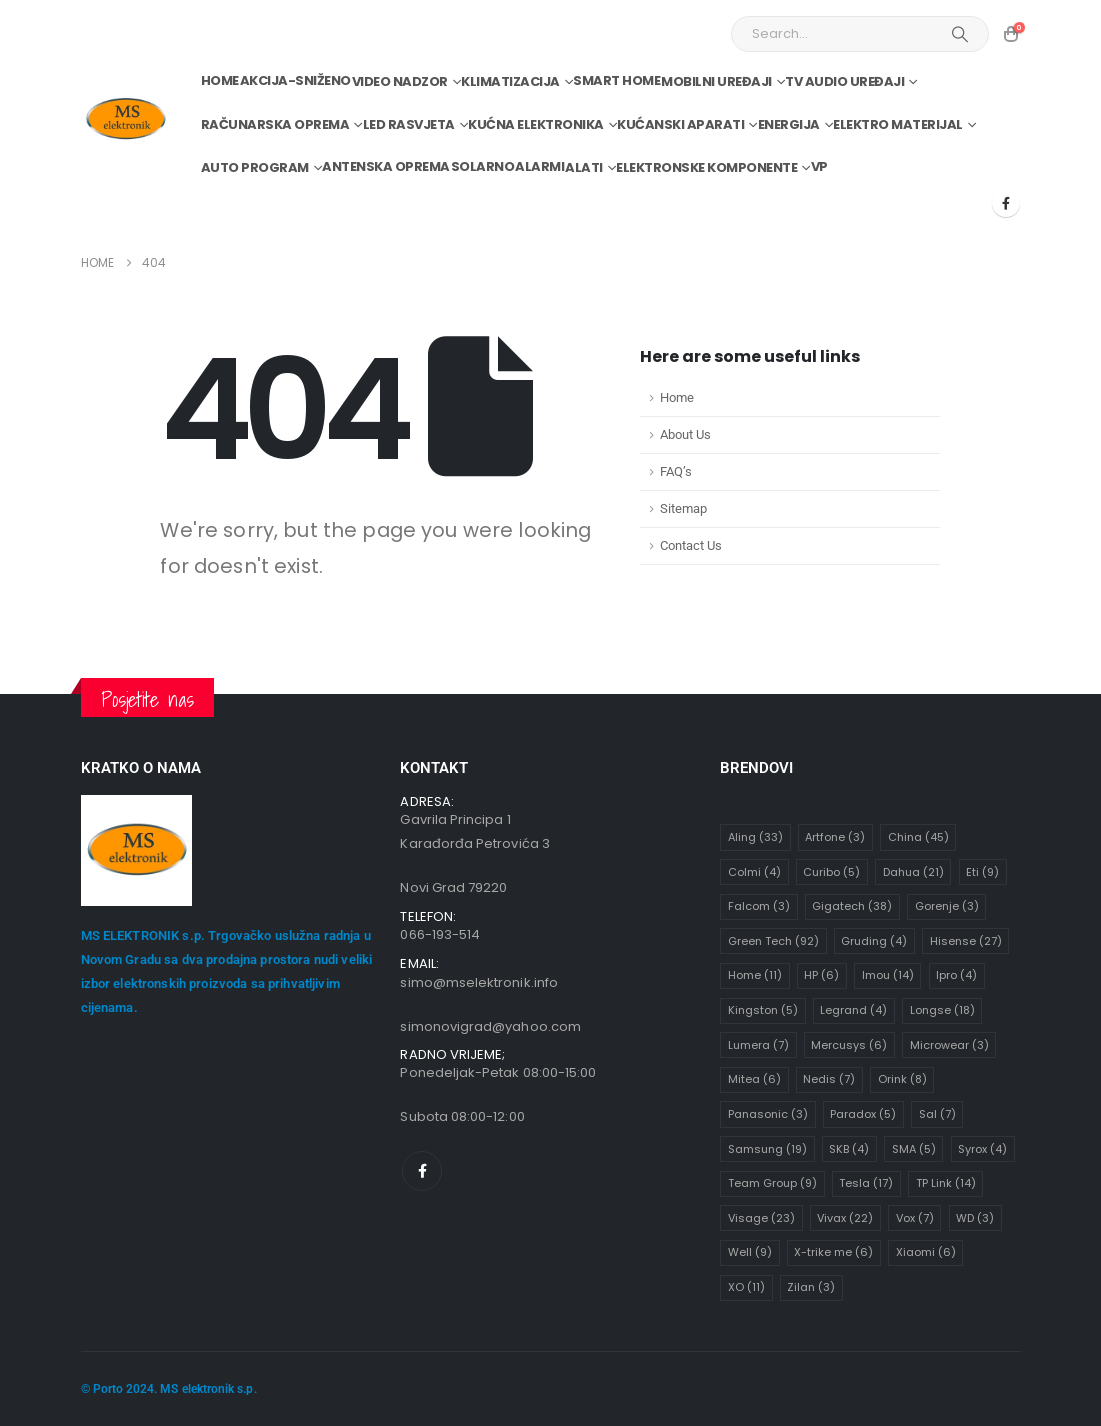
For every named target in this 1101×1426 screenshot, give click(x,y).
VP (819, 166)
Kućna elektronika (536, 124)
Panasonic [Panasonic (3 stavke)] (768, 1114)
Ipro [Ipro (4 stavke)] (956, 975)
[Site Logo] (125, 119)
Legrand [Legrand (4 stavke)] (853, 1010)
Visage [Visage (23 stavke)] (761, 1218)
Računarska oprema (275, 124)
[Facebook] (1006, 203)
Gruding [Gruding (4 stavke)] (874, 941)
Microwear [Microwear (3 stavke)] (949, 1045)
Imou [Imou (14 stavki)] (888, 975)
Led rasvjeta (409, 124)
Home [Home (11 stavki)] (755, 975)
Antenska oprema (386, 166)
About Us (685, 434)
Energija (789, 124)
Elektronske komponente (706, 167)
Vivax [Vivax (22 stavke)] (845, 1218)
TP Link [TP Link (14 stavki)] (946, 1183)
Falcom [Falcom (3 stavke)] (759, 906)
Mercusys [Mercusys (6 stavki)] (849, 1045)
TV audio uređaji (844, 81)
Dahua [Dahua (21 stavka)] (913, 872)
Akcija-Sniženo (295, 80)
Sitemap (683, 508)
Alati (584, 167)
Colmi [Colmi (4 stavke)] (754, 872)
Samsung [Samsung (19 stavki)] (767, 1149)
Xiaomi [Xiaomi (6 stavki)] (926, 1252)
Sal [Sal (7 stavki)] (937, 1114)
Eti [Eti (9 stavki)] (982, 872)
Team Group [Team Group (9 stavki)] (772, 1183)
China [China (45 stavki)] (918, 837)
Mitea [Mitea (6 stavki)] (754, 1079)
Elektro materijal (898, 124)
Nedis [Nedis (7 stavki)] (829, 1079)
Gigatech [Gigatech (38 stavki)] (852, 906)
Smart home (616, 80)
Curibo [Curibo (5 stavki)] (831, 872)
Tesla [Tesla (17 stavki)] (866, 1183)
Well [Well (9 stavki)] (750, 1252)
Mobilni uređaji (716, 81)
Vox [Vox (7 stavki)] (915, 1218)
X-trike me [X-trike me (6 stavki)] (833, 1252)
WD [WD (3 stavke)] (975, 1218)
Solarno (483, 166)
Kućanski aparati (680, 124)
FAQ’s (676, 471)
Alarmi (539, 166)
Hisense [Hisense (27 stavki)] (966, 941)
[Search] (960, 34)
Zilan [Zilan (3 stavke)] (811, 1287)
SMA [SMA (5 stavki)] (914, 1149)
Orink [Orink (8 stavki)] (902, 1079)
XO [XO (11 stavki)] (746, 1287)
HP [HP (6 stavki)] (821, 975)
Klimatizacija (510, 81)
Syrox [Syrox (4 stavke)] (982, 1149)
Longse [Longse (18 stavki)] (942, 1010)
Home (220, 80)
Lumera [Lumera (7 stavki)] (758, 1045)
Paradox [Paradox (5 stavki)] (863, 1114)
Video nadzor (400, 81)
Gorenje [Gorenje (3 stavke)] (947, 906)
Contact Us (691, 545)
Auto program (255, 167)
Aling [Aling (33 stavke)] (755, 837)
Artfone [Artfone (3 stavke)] (835, 837)
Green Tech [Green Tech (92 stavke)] (773, 941)
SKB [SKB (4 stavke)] (849, 1149)
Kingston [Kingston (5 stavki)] (763, 1010)
